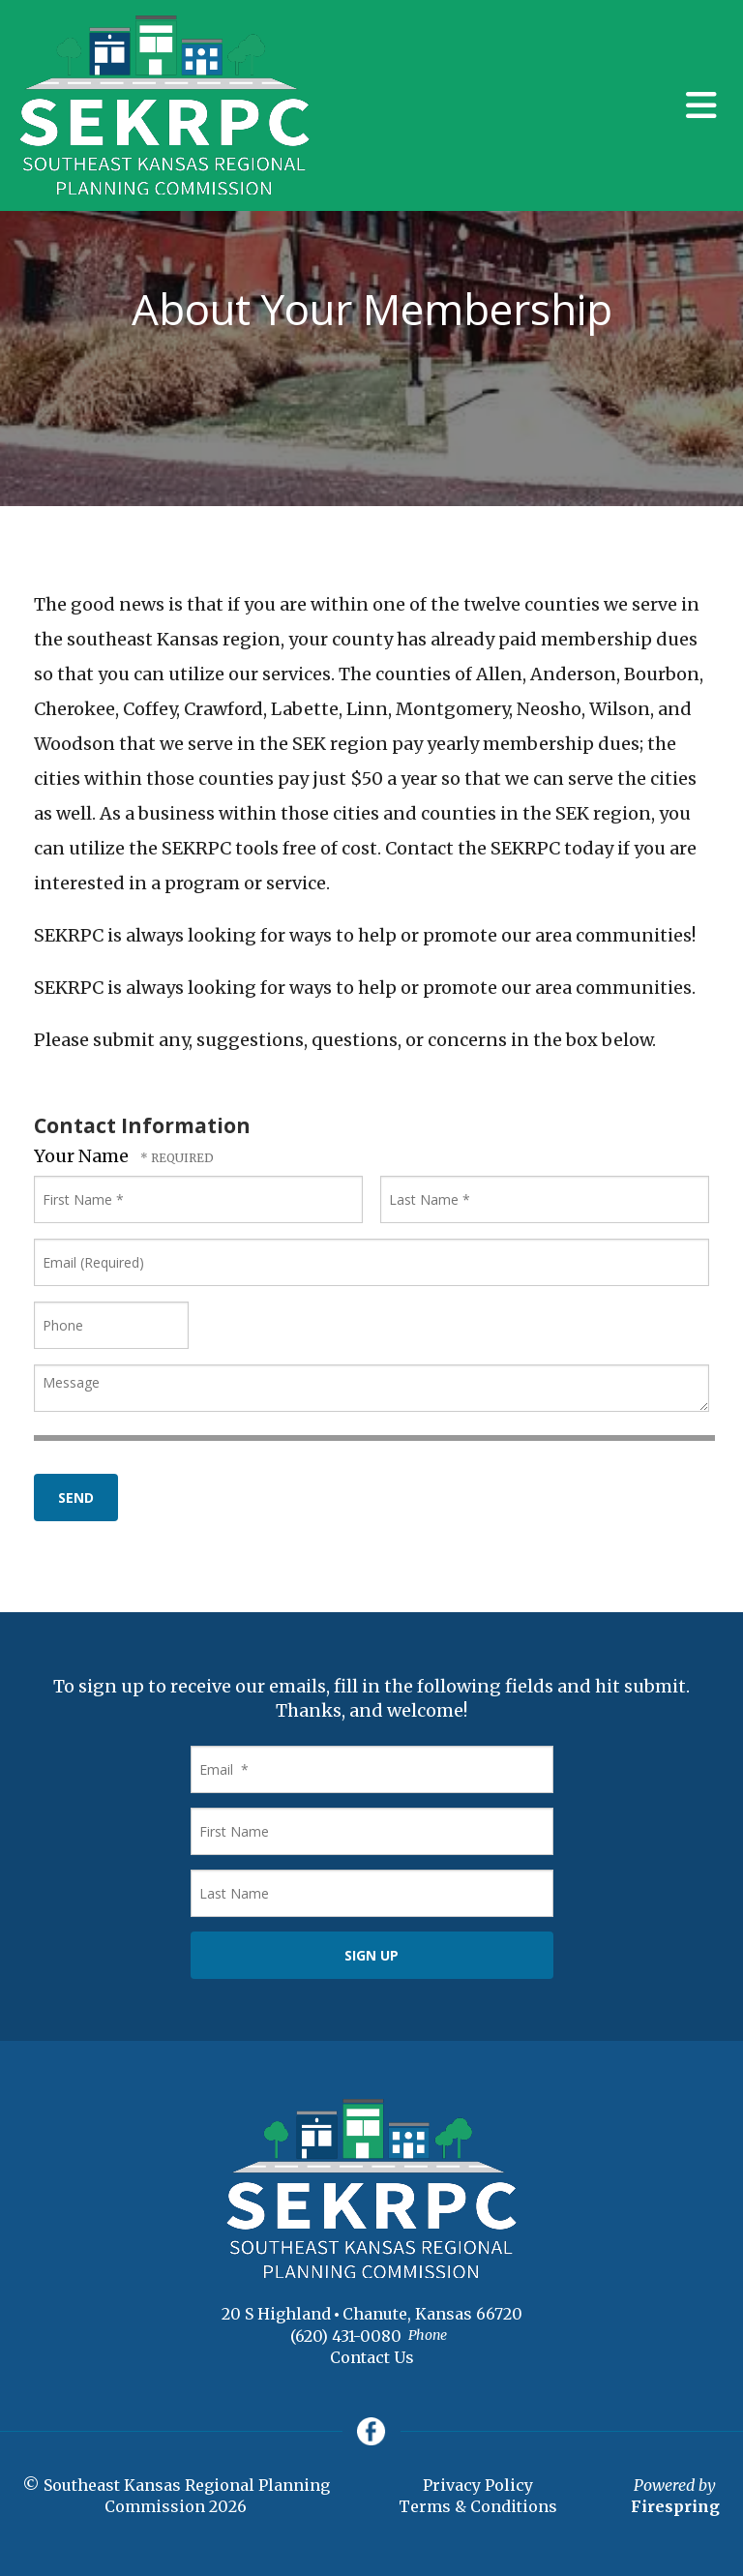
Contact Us (372, 2357)
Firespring (675, 2507)
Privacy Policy (478, 2486)
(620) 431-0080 (345, 2336)
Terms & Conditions (478, 2507)
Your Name (83, 1156)
